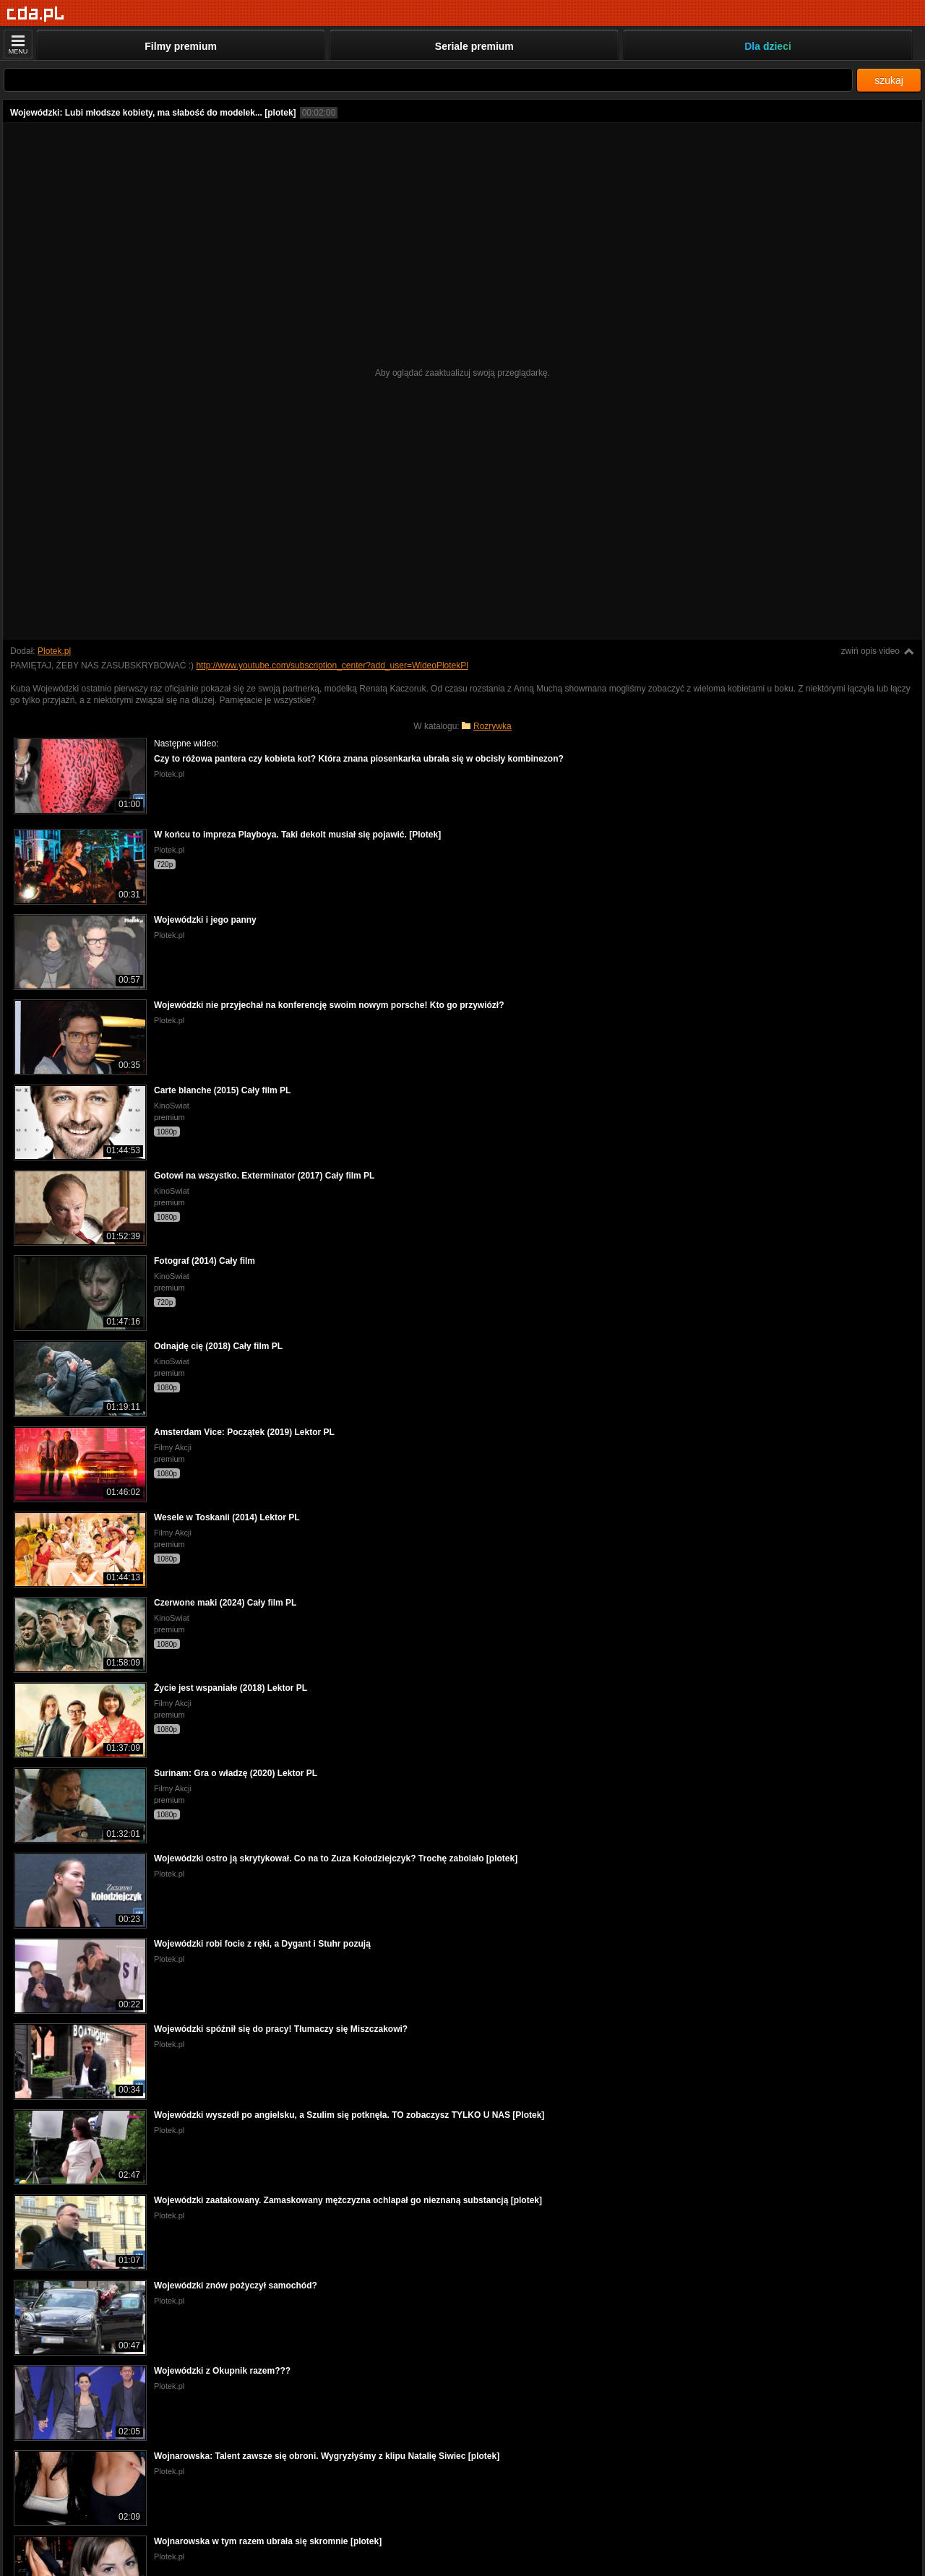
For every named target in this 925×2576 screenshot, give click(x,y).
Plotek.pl (54, 651)
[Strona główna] (35, 14)
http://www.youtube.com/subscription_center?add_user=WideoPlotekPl (332, 665)
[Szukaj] (428, 80)
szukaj (888, 80)
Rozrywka (492, 726)
